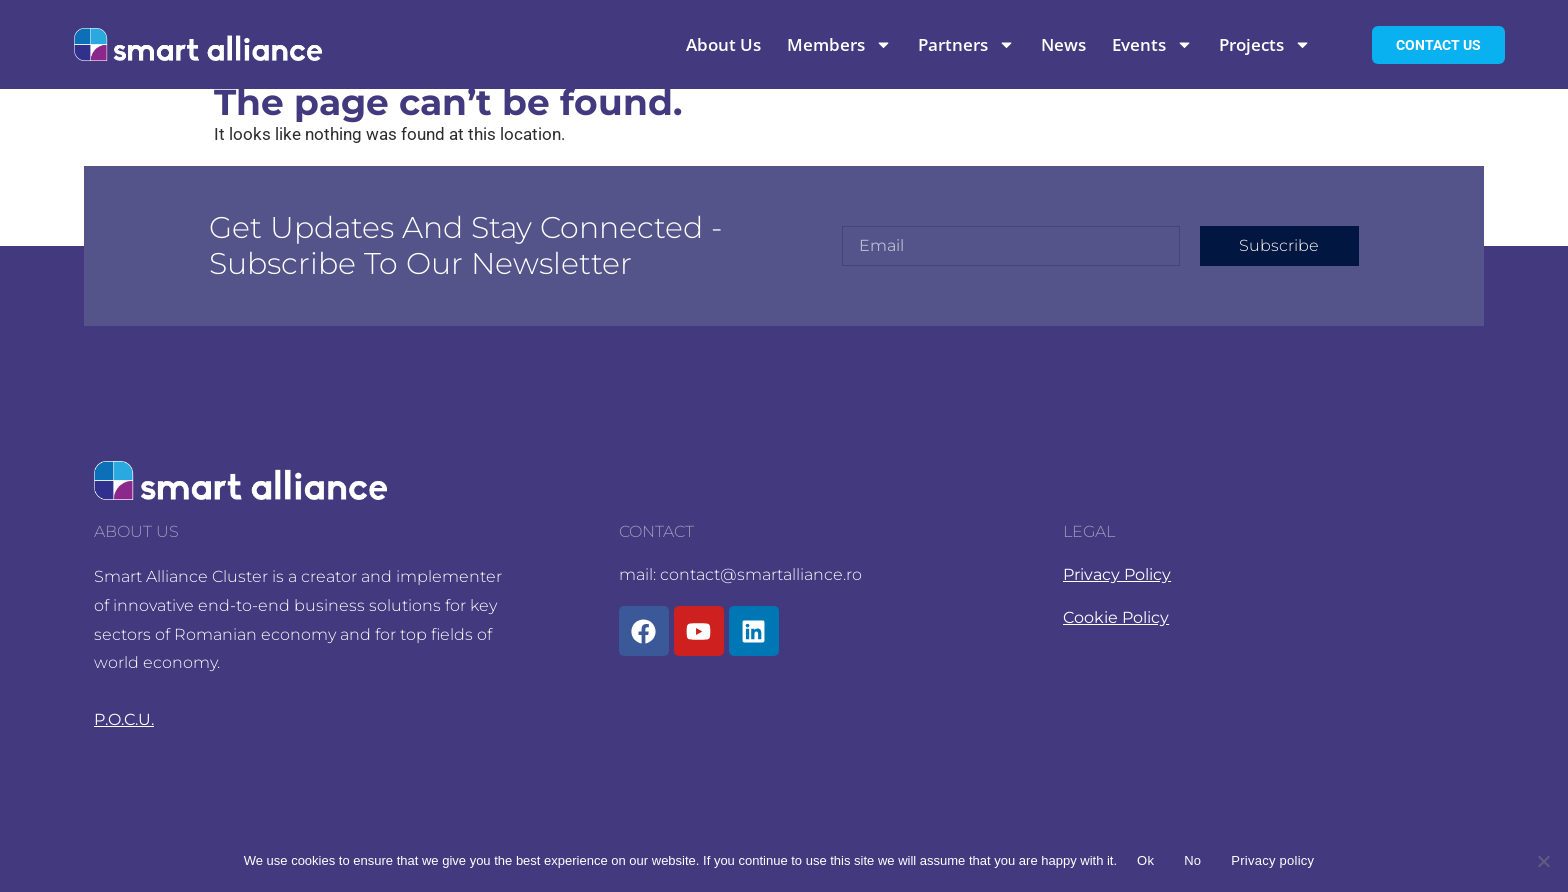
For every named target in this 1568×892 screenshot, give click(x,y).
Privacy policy (1272, 860)
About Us (723, 44)
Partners (966, 44)
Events (1152, 44)
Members (839, 44)
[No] (1543, 861)
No (1192, 860)
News (1063, 44)
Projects (1265, 44)
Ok (1145, 860)
